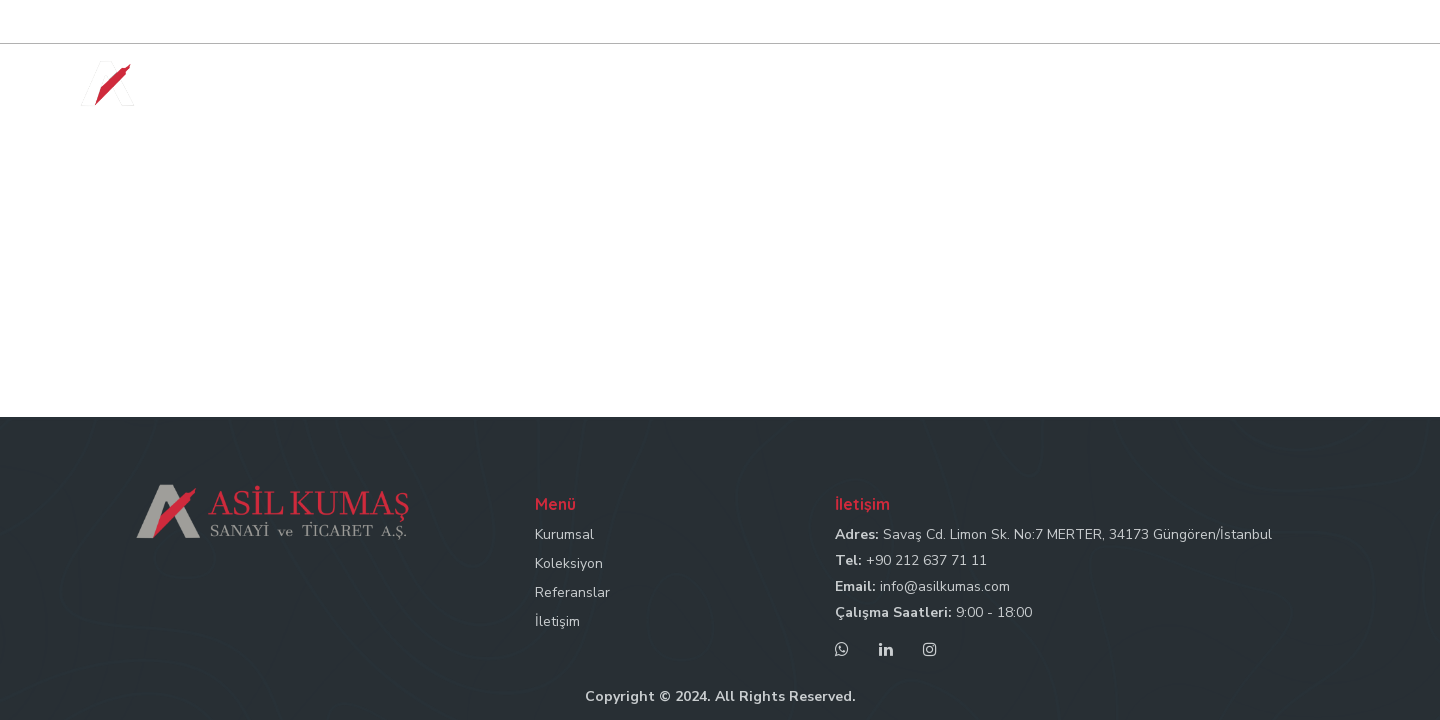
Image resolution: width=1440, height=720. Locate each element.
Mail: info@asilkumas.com (1158, 22)
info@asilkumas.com (945, 586)
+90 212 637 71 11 (926, 560)
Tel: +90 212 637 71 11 (988, 22)
